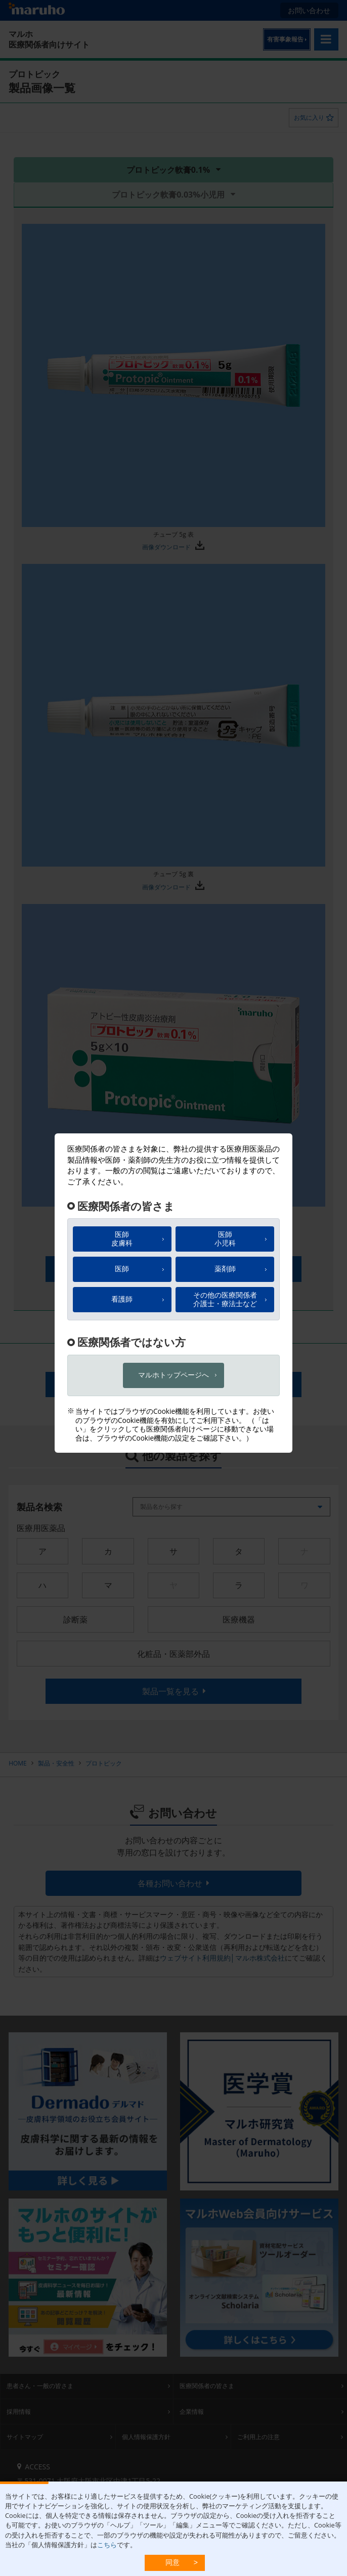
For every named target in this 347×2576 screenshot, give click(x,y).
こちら (107, 2544)
